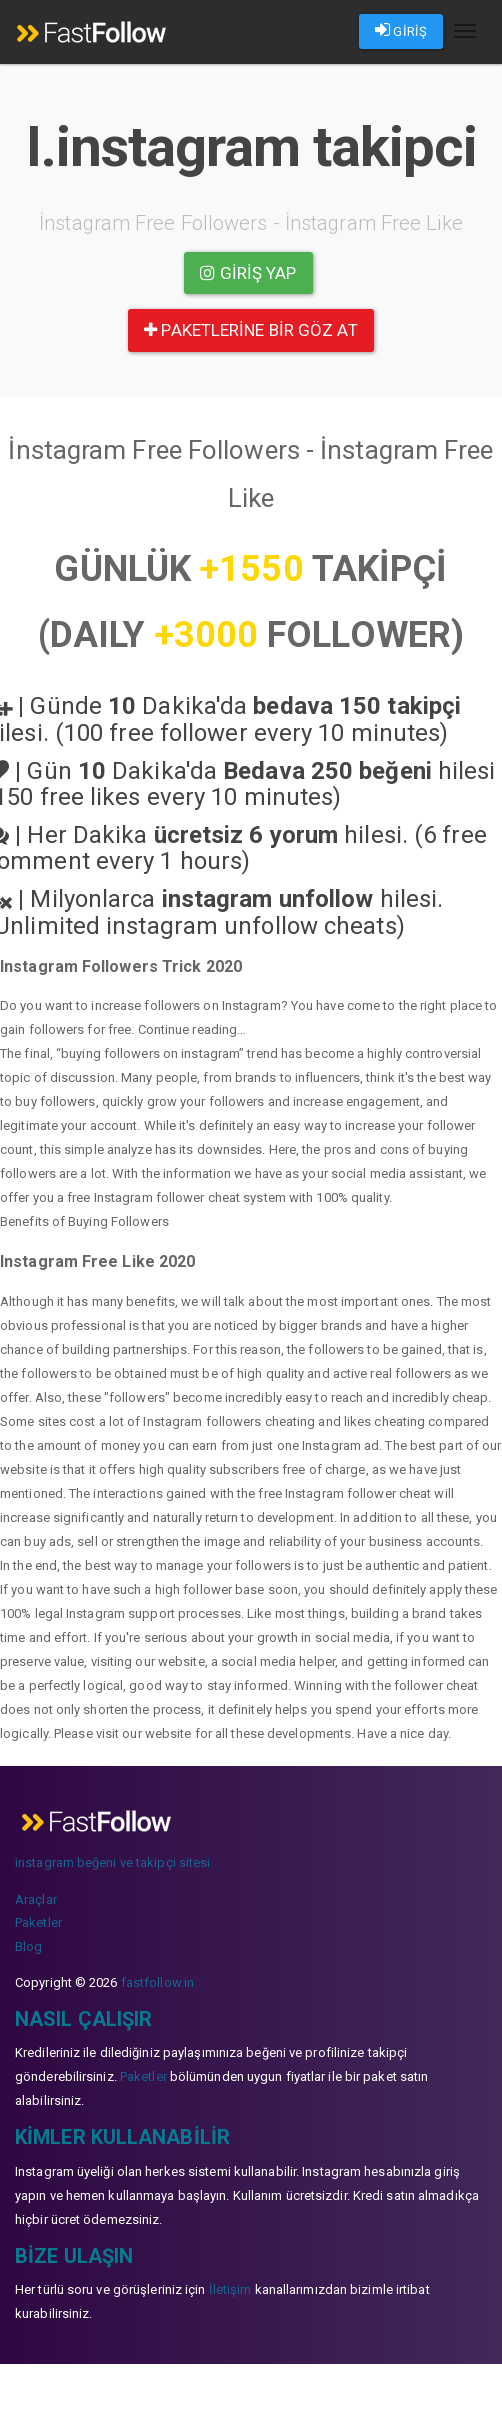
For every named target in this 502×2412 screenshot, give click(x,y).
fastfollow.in (157, 1982)
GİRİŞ (401, 30)
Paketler (38, 1922)
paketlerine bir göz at (250, 330)
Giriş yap (248, 273)
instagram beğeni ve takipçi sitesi (112, 1862)
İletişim (230, 2289)
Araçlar (36, 1899)
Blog (28, 1946)
